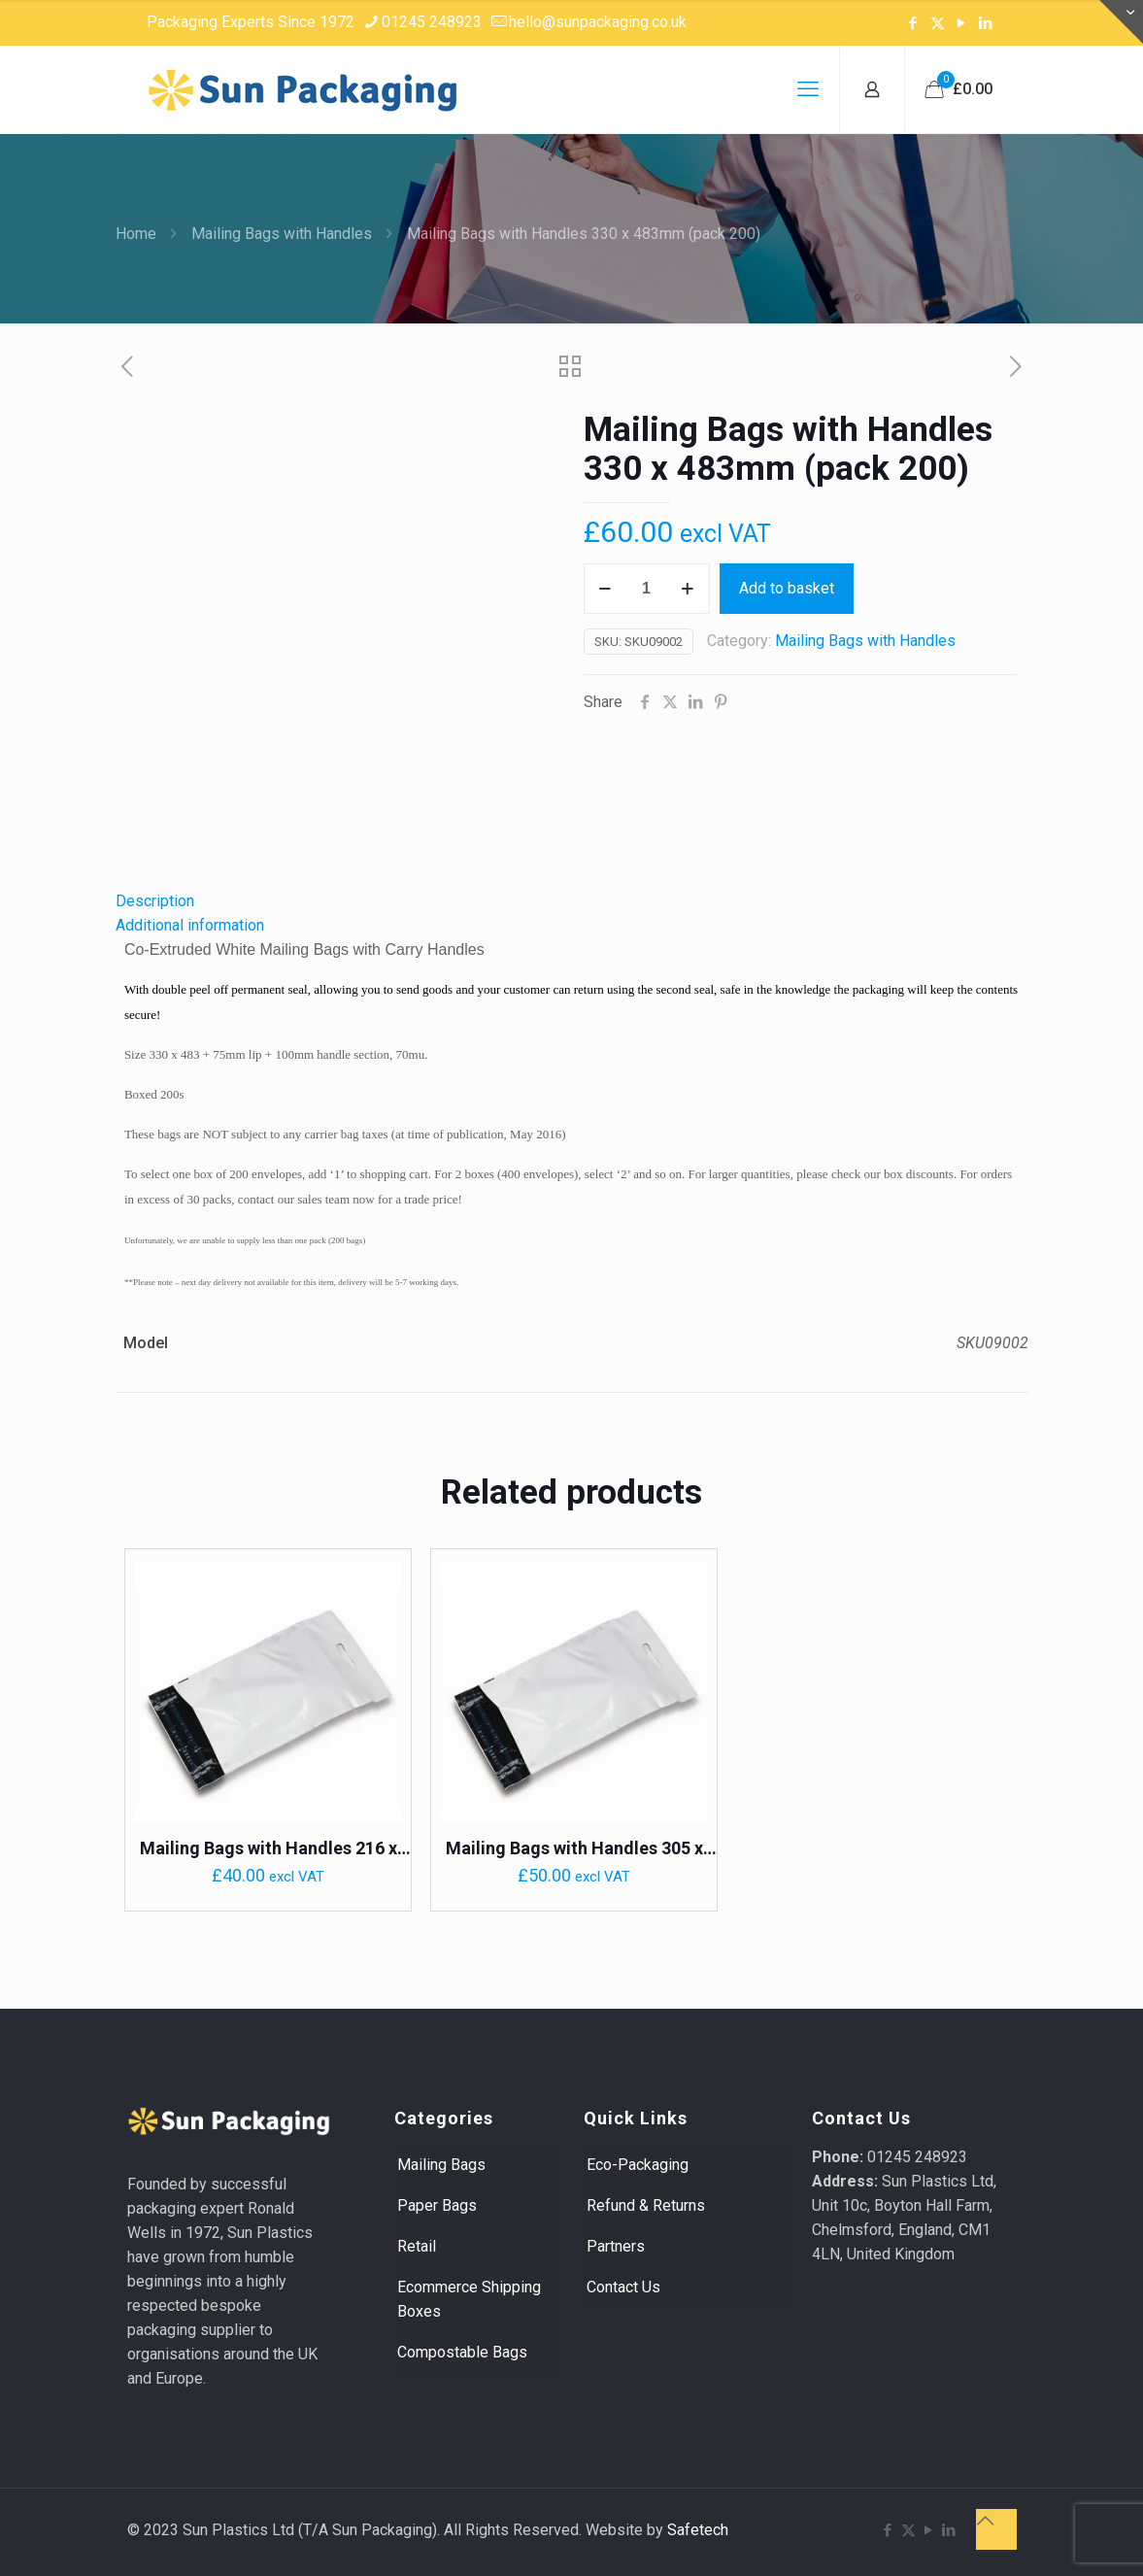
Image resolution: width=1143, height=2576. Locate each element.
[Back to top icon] (996, 2529)
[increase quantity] (688, 588)
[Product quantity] (647, 588)
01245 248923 (917, 2157)
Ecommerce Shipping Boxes (469, 2299)
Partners (616, 2246)
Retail (416, 2246)
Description (155, 901)
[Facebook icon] (913, 23)
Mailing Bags (441, 2164)
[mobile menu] (807, 89)
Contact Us (623, 2287)
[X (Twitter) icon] (937, 23)
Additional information (190, 925)
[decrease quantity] (605, 588)
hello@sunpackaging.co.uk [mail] (598, 22)
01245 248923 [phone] (432, 22)
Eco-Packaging (638, 2164)
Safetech (697, 2530)
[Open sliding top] (1121, 22)
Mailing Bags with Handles (281, 233)
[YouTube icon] (962, 23)
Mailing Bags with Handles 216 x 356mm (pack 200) (268, 1849)
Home (136, 233)
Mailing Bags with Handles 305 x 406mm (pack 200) (574, 1849)
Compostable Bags (462, 2352)
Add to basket (786, 588)
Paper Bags (437, 2205)
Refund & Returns (646, 2205)
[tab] (572, 901)
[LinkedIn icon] (986, 23)
